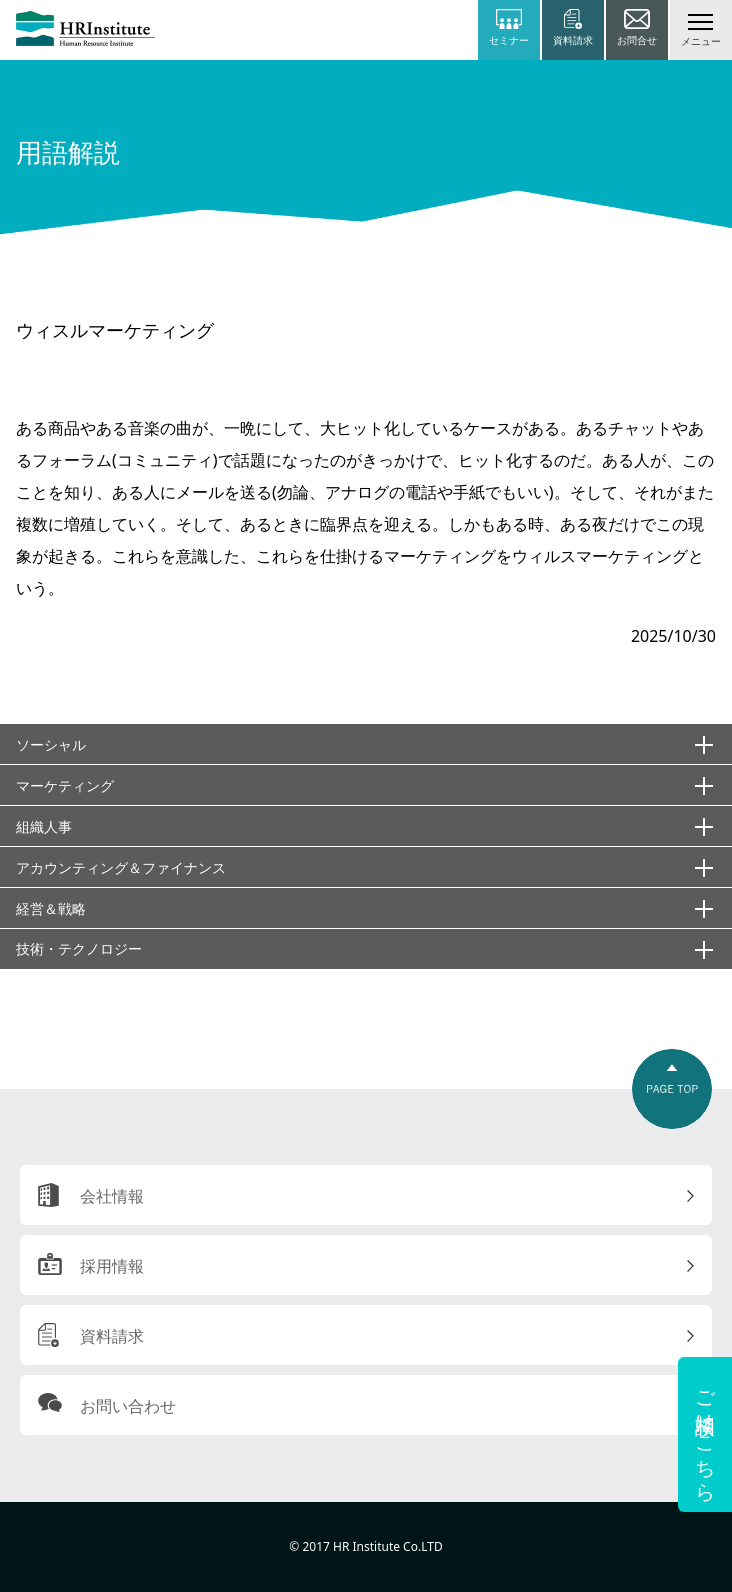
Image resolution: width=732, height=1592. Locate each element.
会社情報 (112, 1196)
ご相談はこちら (705, 1434)
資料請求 (112, 1336)
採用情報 (112, 1266)
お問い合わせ (128, 1406)
